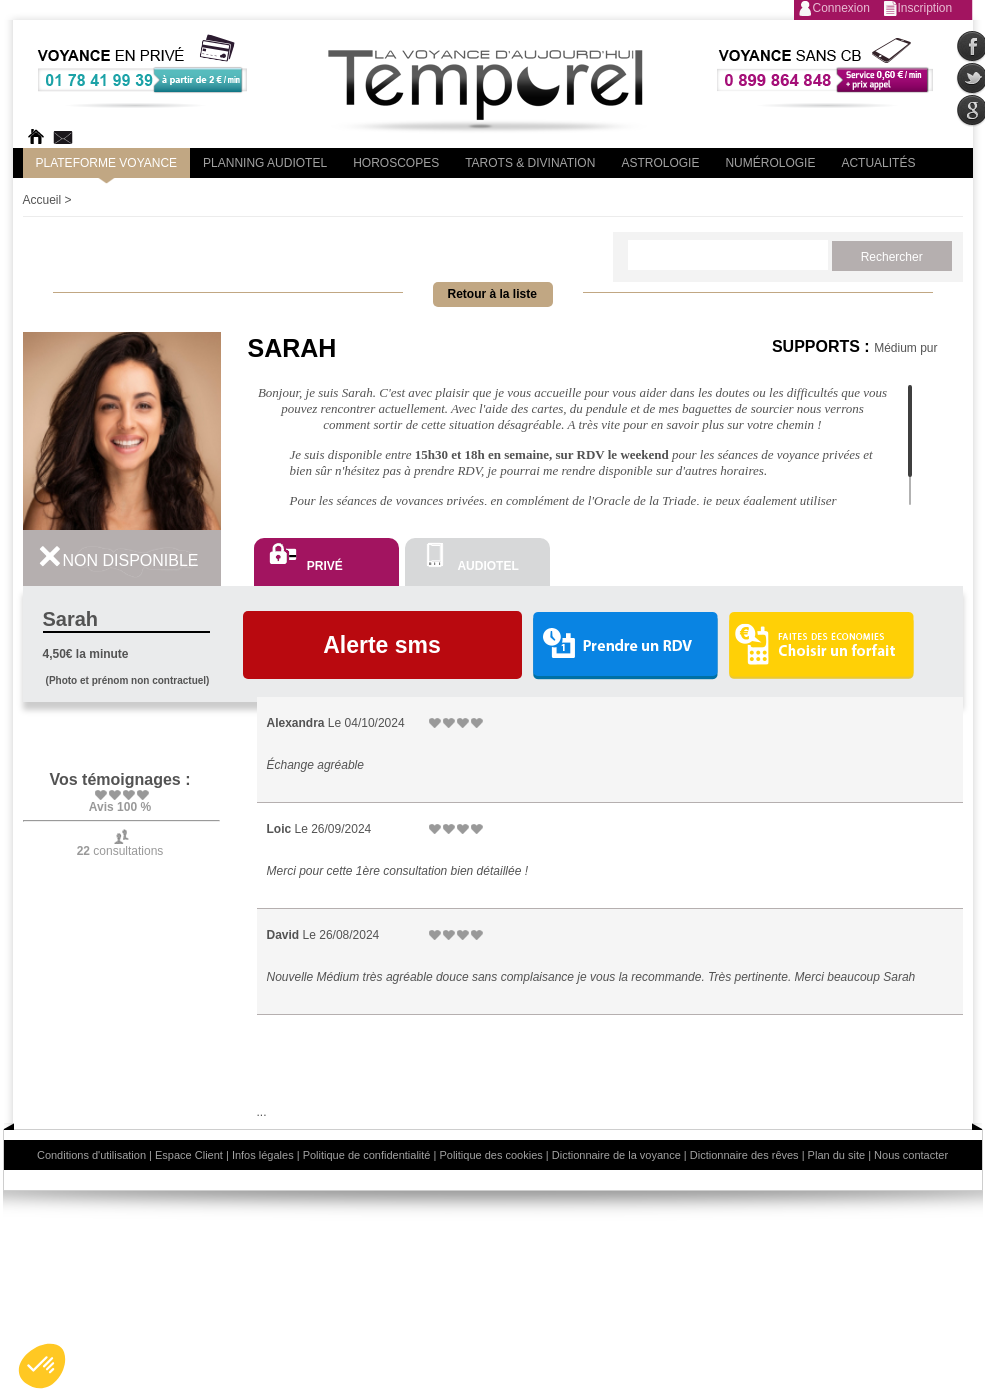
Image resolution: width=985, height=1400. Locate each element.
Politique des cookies (490, 1155)
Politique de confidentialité (367, 1155)
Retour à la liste (492, 294)
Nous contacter (911, 1155)
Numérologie (770, 163)
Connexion (841, 8)
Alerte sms (382, 645)
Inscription (925, 8)
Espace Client (189, 1155)
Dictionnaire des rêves (744, 1155)
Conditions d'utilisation (91, 1155)
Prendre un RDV (625, 646)
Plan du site (836, 1155)
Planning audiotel (265, 163)
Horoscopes (396, 163)
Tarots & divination (530, 163)
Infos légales (263, 1155)
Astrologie (660, 163)
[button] (42, 1366)
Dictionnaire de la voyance (616, 1155)
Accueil (42, 200)
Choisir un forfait (821, 645)
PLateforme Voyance (107, 163)
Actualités (878, 163)
